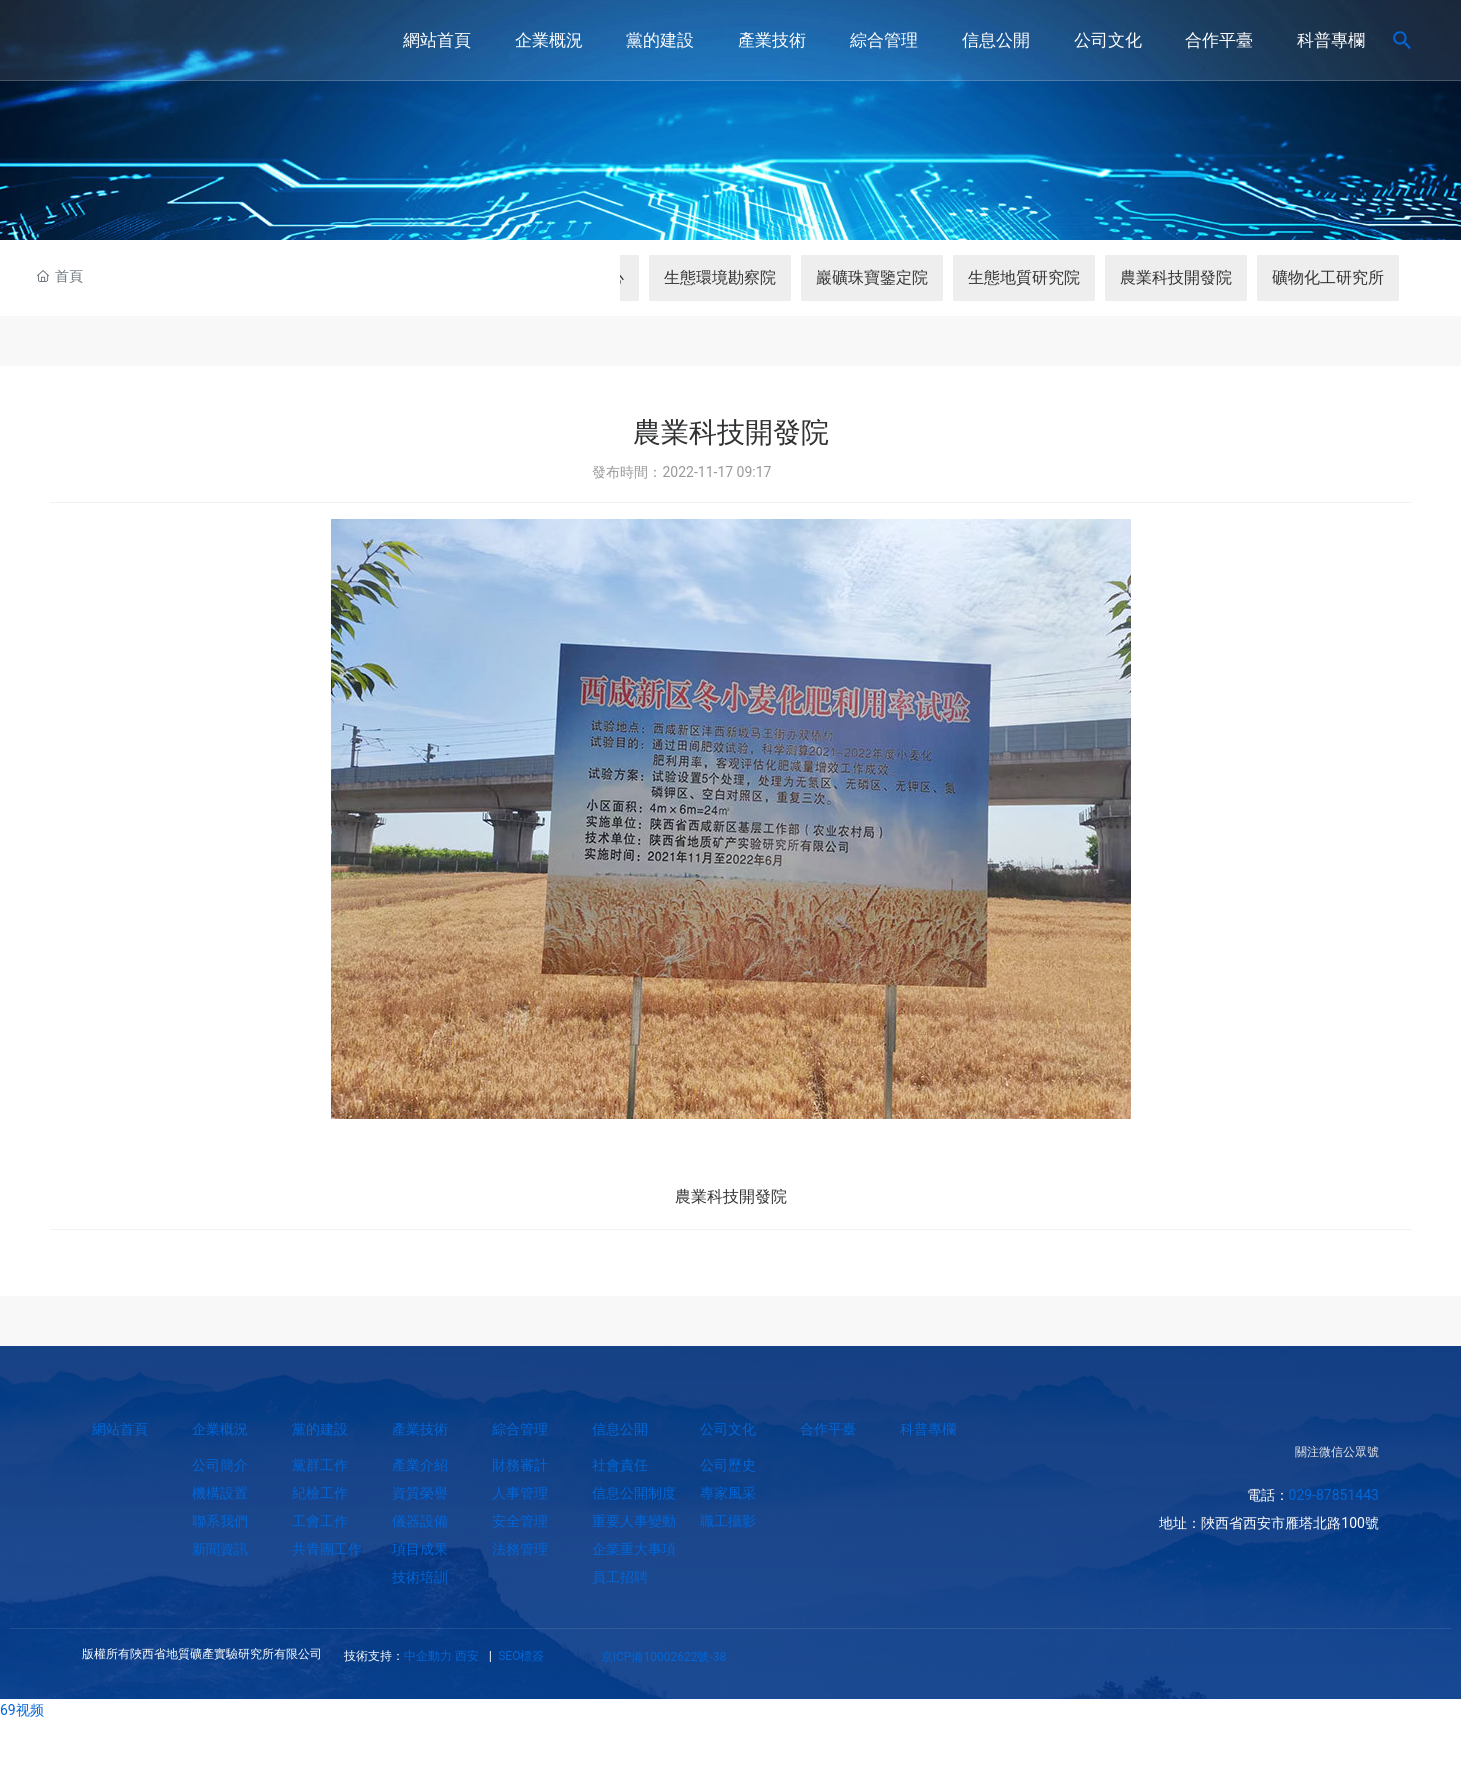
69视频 (22, 1710)
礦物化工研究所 (1328, 277)
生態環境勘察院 (720, 277)
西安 (467, 1656)
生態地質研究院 (1024, 277)
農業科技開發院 (1176, 277)
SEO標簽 (519, 1656)
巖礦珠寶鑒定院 (872, 277)
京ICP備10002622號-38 (663, 1657)
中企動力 (428, 1656)
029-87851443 (1334, 1495)
